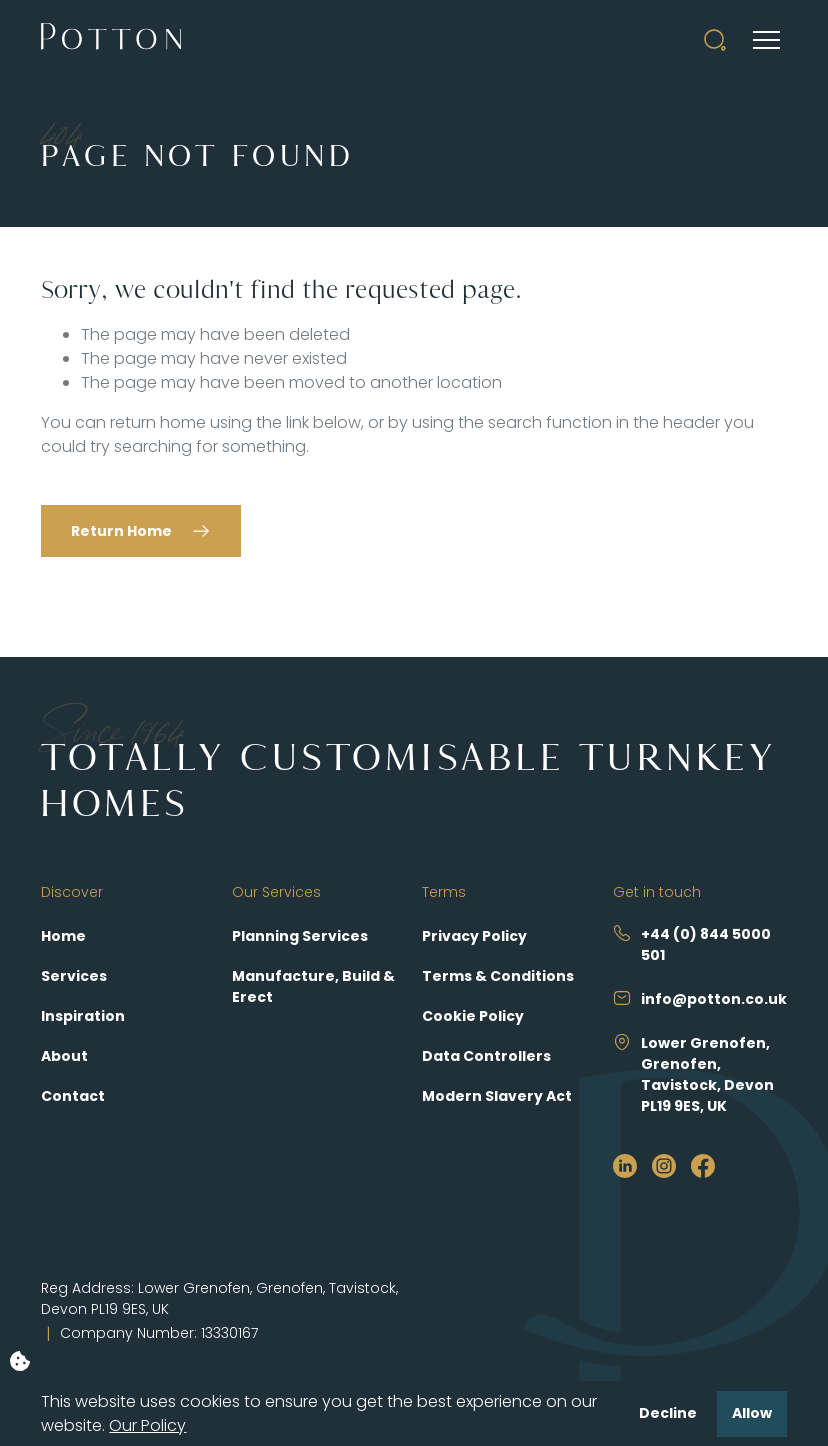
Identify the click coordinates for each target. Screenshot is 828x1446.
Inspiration (83, 1016)
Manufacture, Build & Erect (313, 986)
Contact (73, 1096)
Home (63, 936)
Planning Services (300, 936)
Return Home (121, 531)
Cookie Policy (473, 1016)
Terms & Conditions (498, 976)
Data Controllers (486, 1056)
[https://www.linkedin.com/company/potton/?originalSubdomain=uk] (625, 1165)
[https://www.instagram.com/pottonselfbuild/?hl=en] (664, 1165)
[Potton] (111, 40)
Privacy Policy (474, 936)
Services (74, 976)
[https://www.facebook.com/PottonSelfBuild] (703, 1165)
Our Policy (147, 1425)
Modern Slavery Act (497, 1096)
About (64, 1056)
